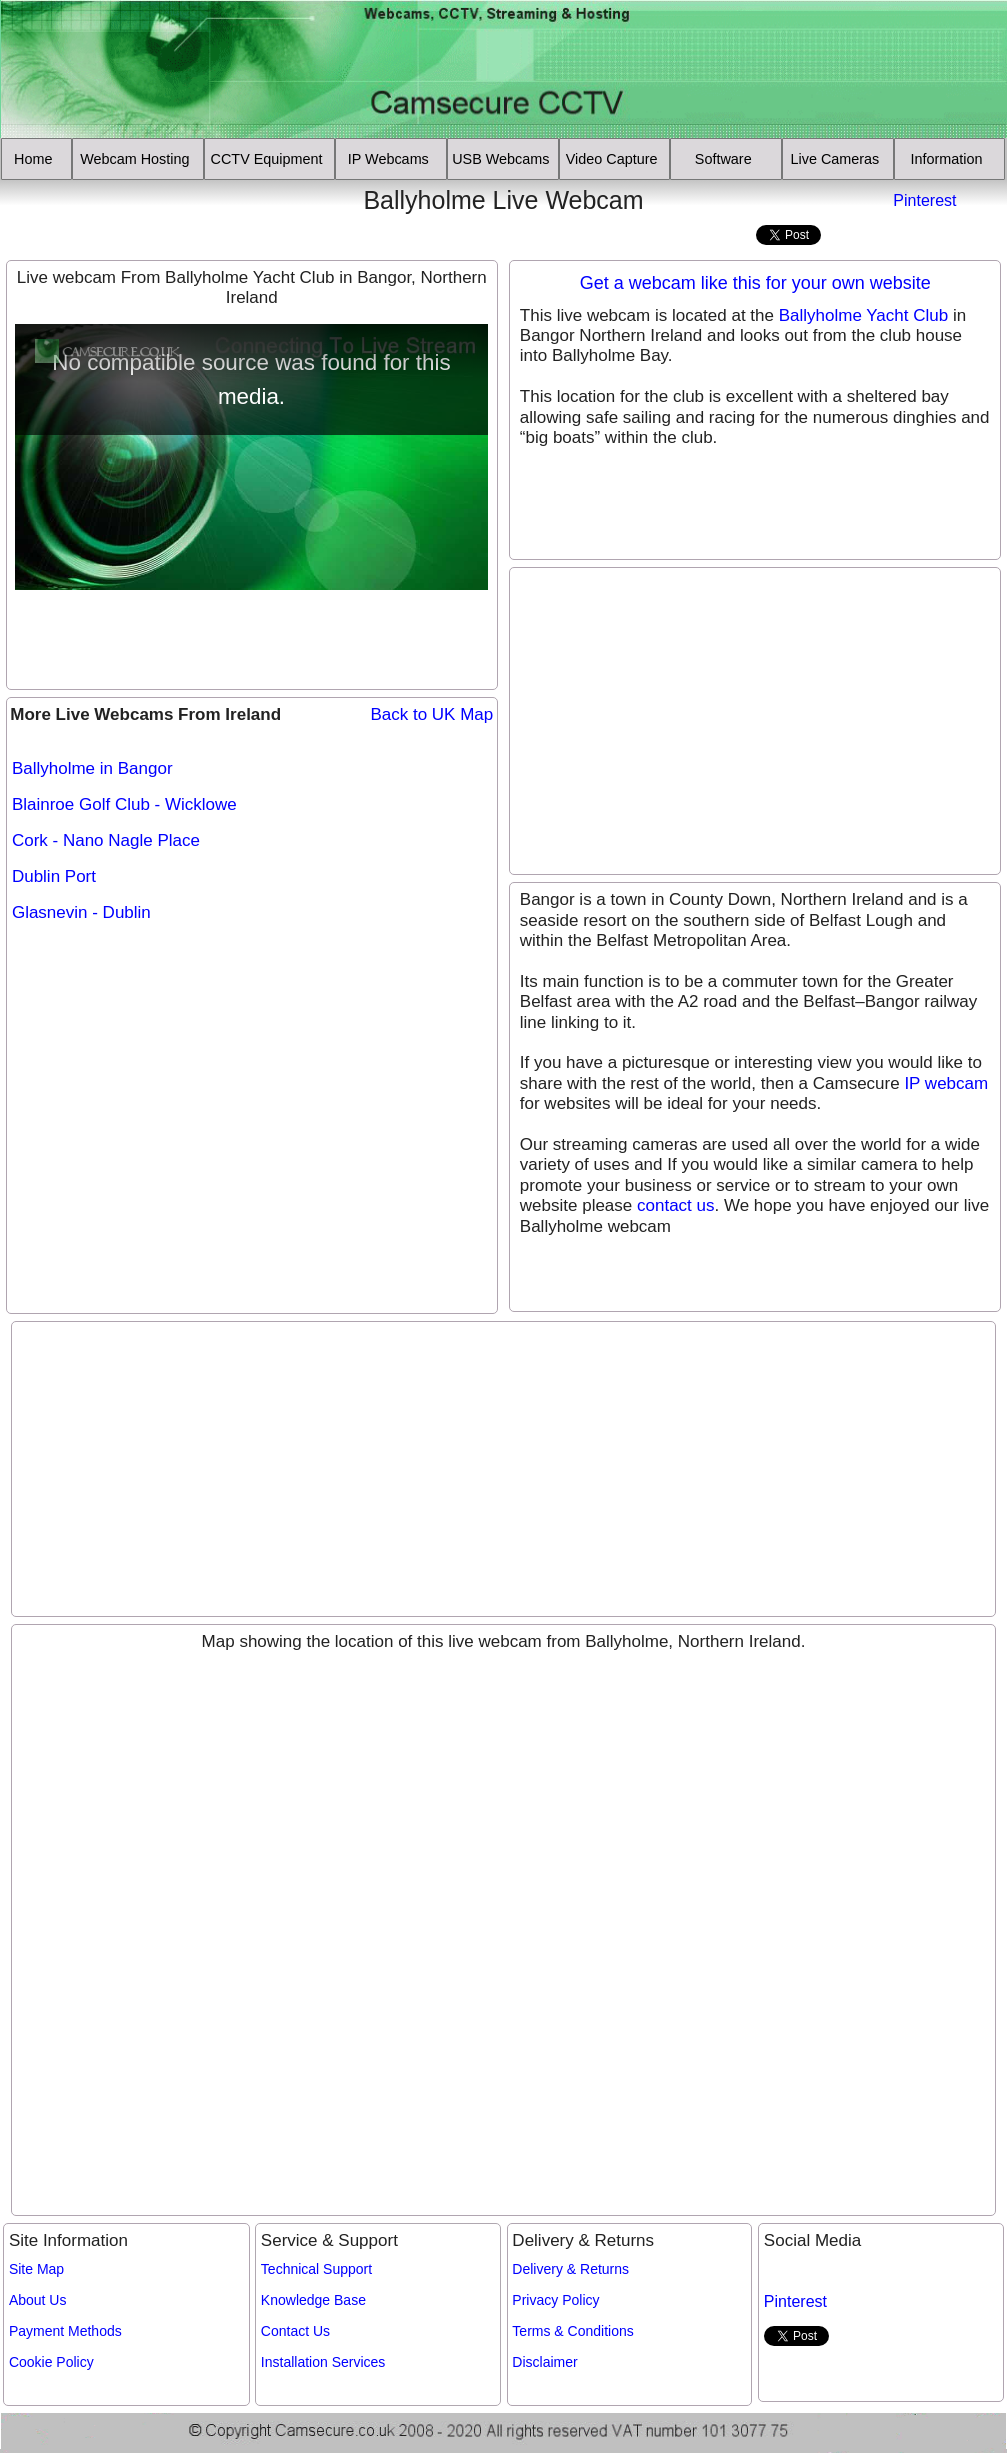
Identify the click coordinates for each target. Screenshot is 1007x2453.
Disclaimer (544, 2362)
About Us (38, 2300)
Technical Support (316, 2269)
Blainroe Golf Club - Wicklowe (124, 804)
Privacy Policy (555, 2300)
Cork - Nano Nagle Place (106, 840)
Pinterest (924, 200)
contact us (676, 1205)
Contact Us (295, 2331)
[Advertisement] (123, 215)
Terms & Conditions (572, 2331)
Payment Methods (65, 2331)
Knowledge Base (313, 2300)
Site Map (36, 2269)
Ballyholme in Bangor (92, 768)
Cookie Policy (51, 2362)
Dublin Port (54, 876)
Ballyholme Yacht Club (863, 315)
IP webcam (946, 1083)
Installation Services (323, 2362)
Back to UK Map (431, 714)
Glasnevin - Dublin (81, 912)
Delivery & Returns (570, 2269)
